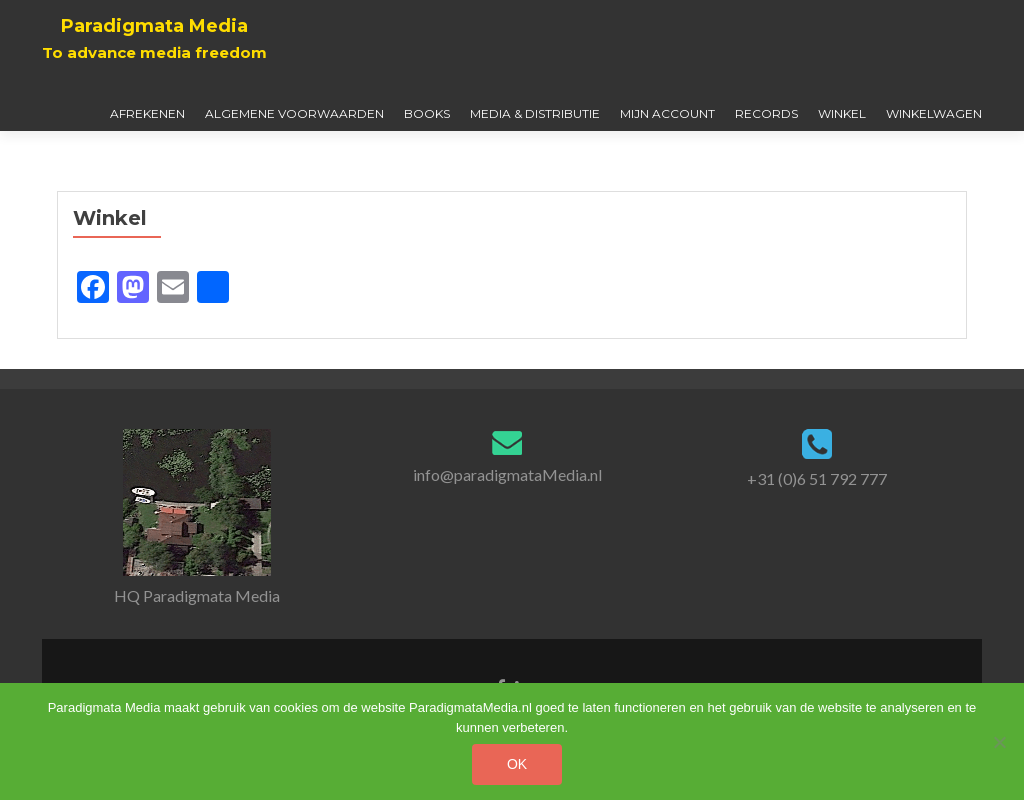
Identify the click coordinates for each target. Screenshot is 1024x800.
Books (427, 113)
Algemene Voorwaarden (294, 113)
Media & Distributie (535, 113)
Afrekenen (147, 113)
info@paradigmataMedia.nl (507, 474)
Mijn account (667, 113)
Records (766, 113)
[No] (999, 742)
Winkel (842, 113)
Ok (517, 764)
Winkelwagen (934, 113)
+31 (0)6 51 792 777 (817, 478)
